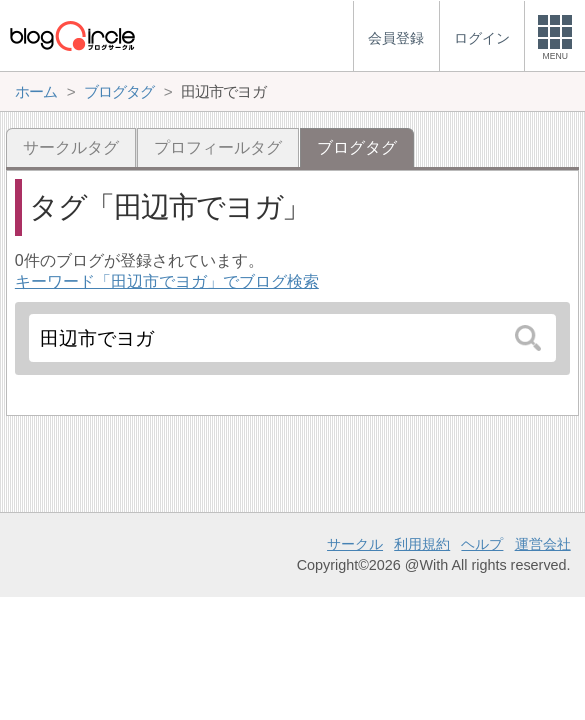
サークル (355, 544)
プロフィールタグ (218, 147)
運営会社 (543, 544)
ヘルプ (482, 544)
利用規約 (422, 544)
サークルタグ (71, 147)
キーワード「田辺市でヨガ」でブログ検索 (167, 281)
